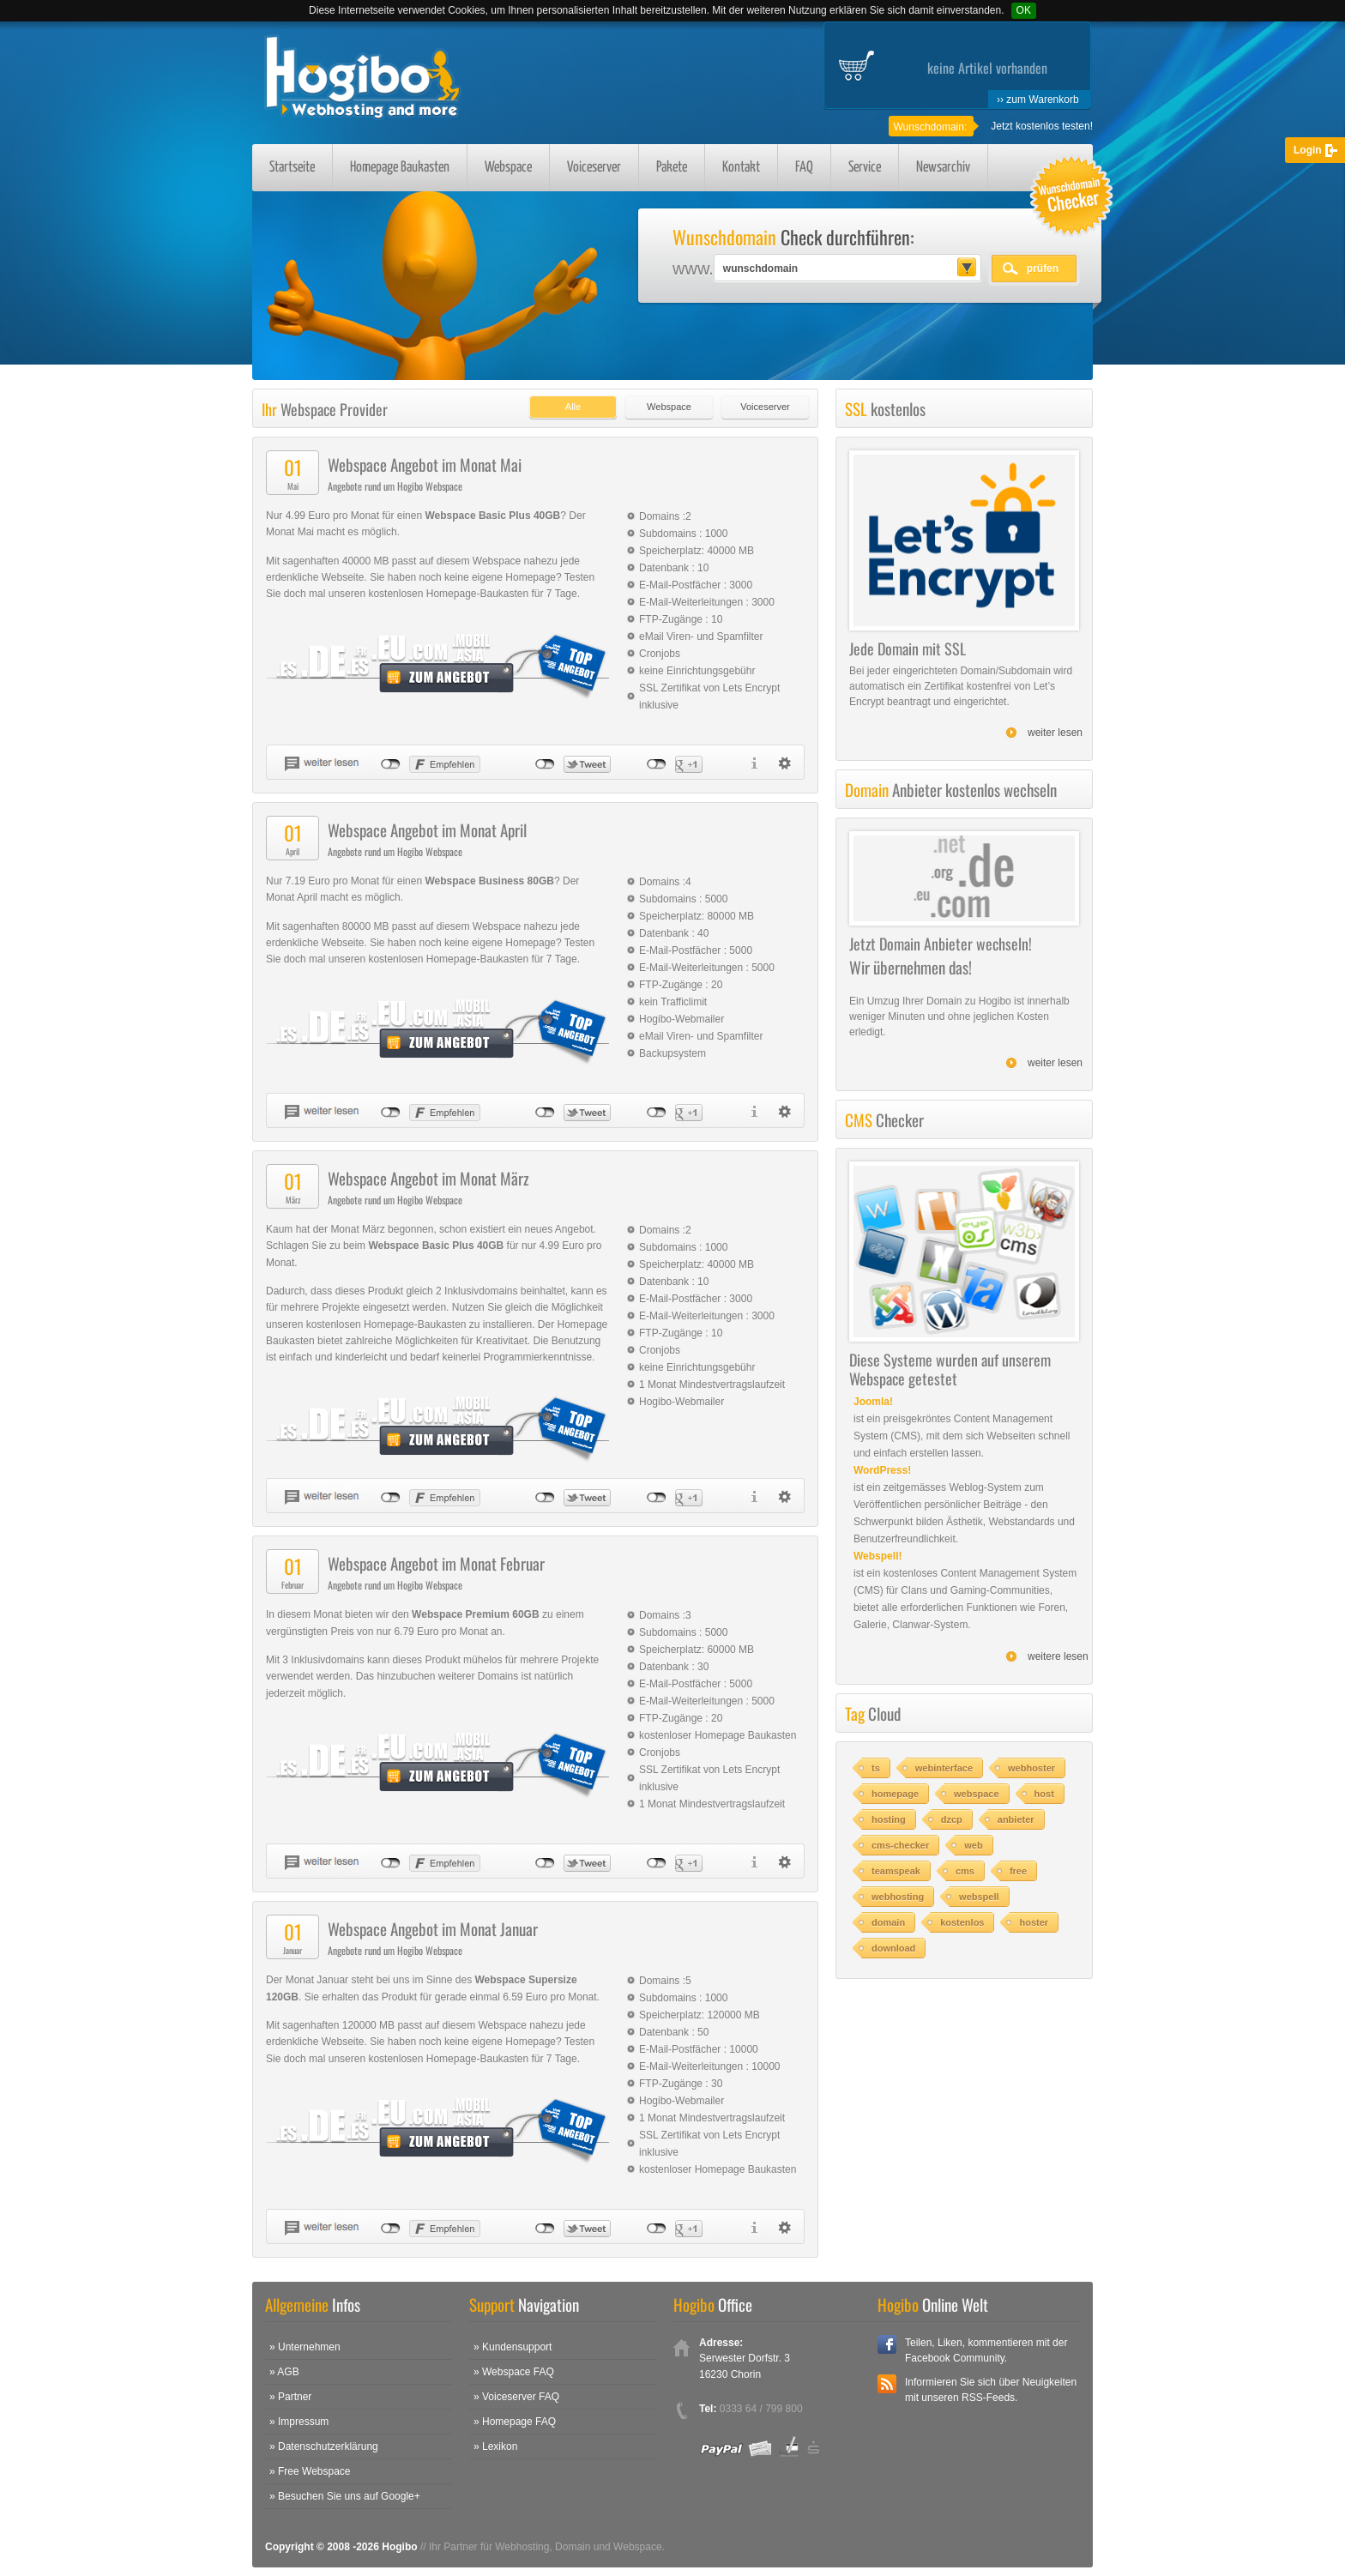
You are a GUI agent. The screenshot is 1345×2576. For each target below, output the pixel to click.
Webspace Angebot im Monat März (428, 1178)
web (973, 1845)
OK (1023, 10)
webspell (978, 1896)
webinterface (944, 1768)
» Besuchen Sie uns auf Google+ (344, 2496)
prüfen (1043, 268)
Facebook (887, 2344)
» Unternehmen (305, 2347)
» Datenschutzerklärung (323, 2446)
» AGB (284, 2372)
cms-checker (900, 1845)
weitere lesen (1058, 1656)
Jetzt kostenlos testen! (1042, 126)
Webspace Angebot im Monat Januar (433, 1928)
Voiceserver (594, 167)
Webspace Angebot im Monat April (427, 829)
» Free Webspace (310, 2471)
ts (876, 1768)
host (1044, 1794)
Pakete (671, 167)
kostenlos (962, 1922)
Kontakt (741, 167)
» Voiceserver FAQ (516, 2397)
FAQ (804, 167)
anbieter (1016, 1819)
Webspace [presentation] (669, 406)
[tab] (569, 403)
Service (864, 167)
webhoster (1031, 1768)
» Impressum (299, 2422)
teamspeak (896, 1871)
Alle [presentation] (573, 406)
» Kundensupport (512, 2347)
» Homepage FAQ (514, 2422)
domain (888, 1922)
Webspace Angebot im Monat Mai (425, 464)
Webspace (508, 167)
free (1018, 1871)
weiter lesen (1055, 733)
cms (965, 1871)
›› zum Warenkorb (1038, 100)
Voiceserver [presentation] (764, 406)
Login (1308, 150)
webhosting (898, 1896)
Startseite (292, 167)
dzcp (951, 1819)
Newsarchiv (943, 167)
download (893, 1948)
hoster (1033, 1922)
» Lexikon (495, 2446)
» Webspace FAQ (513, 2372)
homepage (895, 1794)
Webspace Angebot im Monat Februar (436, 1563)
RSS (887, 2383)
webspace (976, 1794)
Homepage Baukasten (399, 167)
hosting (889, 1819)
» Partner (290, 2397)
